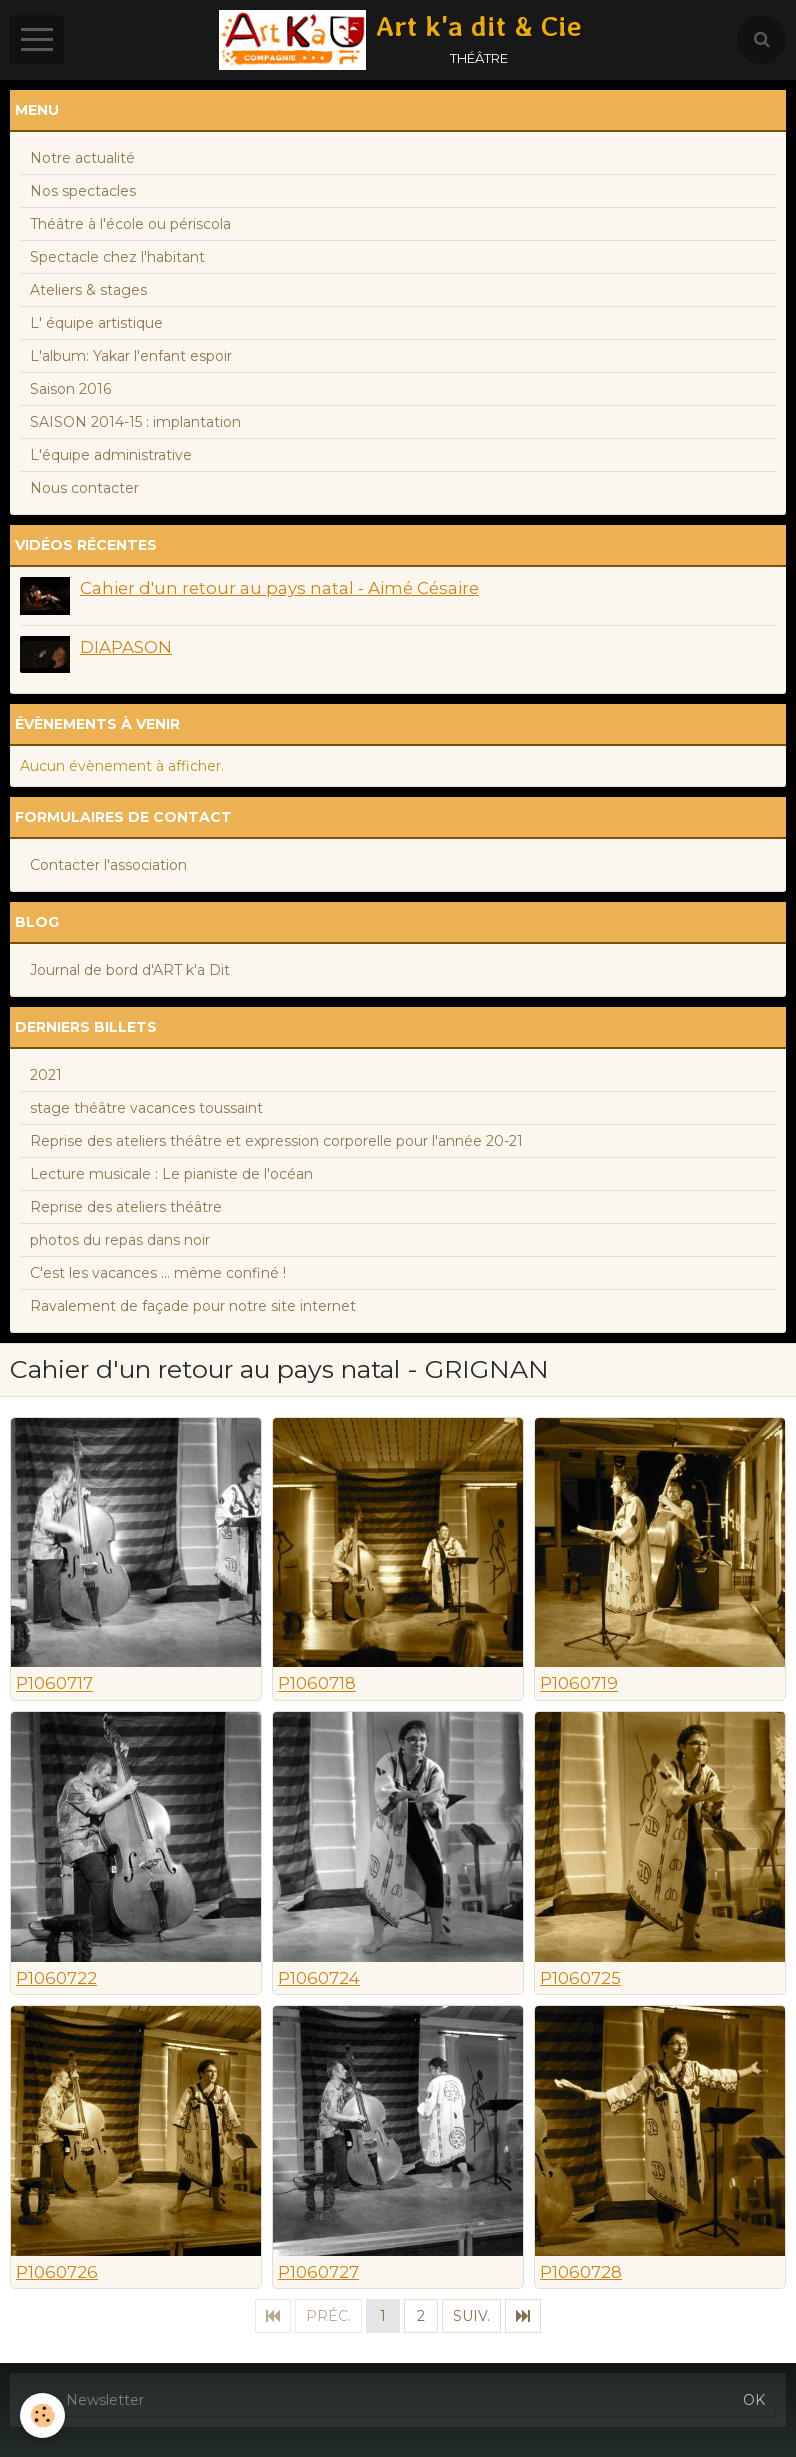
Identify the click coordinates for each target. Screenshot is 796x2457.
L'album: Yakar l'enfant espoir (131, 356)
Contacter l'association (108, 865)
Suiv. (471, 2316)
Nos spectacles (83, 191)
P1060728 (581, 2272)
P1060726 (57, 2272)
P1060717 (54, 1684)
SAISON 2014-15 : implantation (135, 422)
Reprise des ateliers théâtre (126, 1207)
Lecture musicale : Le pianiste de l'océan (171, 1174)
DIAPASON (126, 647)
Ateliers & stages (88, 290)
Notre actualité (82, 158)
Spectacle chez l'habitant (117, 257)
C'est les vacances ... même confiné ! (158, 1273)
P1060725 (580, 1978)
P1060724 (319, 1978)
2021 (46, 1075)
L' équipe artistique (96, 323)
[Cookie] (42, 2415)
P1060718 (317, 1684)
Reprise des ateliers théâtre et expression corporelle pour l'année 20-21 (276, 1141)
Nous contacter (84, 488)
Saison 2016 (70, 389)
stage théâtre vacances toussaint (146, 1108)
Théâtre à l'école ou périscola (130, 224)
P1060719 (579, 1684)
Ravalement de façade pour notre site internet (193, 1306)
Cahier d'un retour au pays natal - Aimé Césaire (279, 588)
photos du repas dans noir (120, 1240)
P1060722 (56, 1978)
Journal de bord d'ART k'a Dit (130, 970)
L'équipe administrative (111, 455)
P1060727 (318, 2272)
